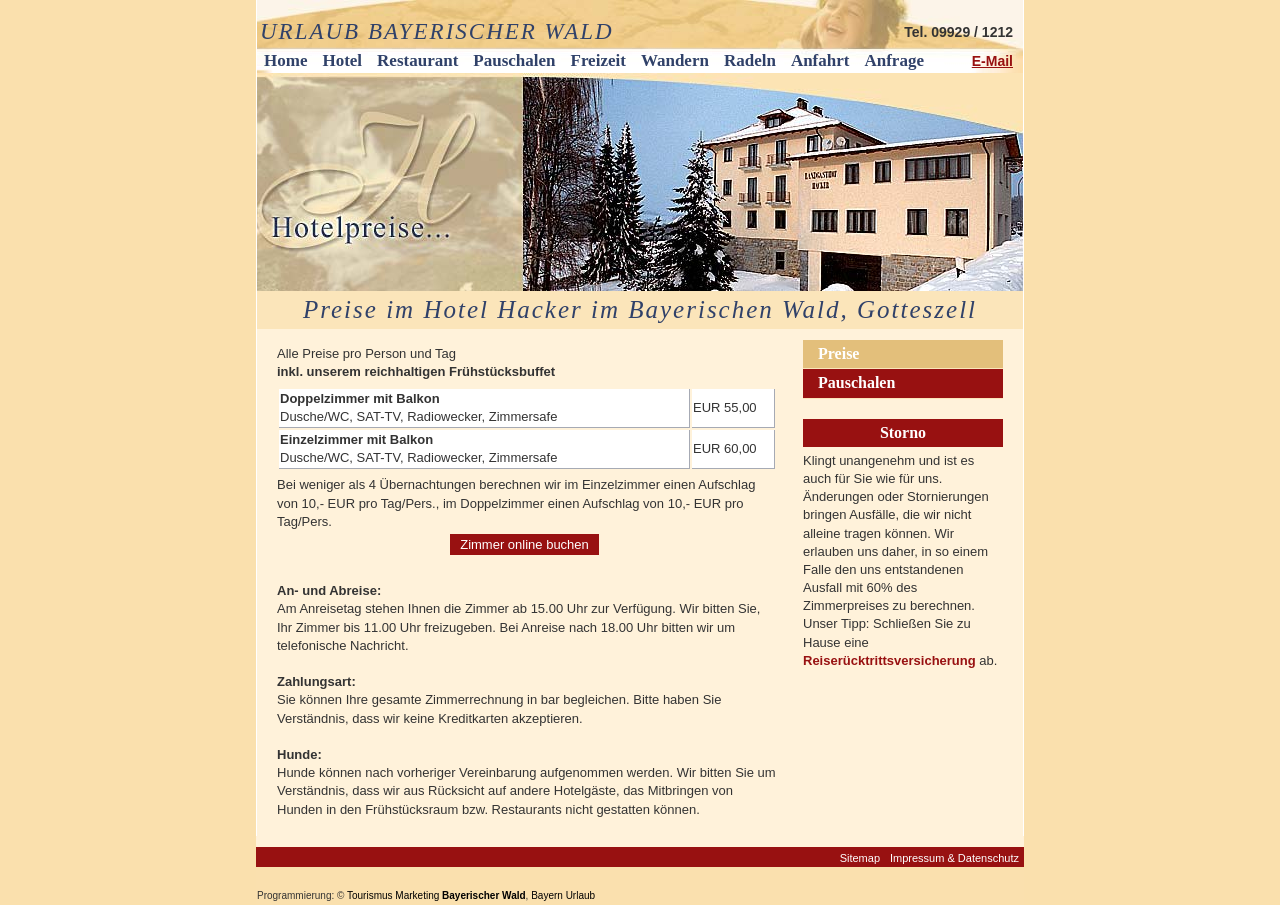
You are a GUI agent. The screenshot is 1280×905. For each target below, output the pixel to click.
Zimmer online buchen (524, 544)
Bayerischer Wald (484, 895)
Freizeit (598, 60)
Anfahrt (820, 60)
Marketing (417, 895)
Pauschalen (514, 60)
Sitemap (860, 858)
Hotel (342, 60)
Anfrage (893, 60)
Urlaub (580, 895)
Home (285, 60)
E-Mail (992, 61)
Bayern (547, 895)
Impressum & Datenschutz (954, 858)
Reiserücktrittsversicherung (891, 660)
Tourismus (370, 895)
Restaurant (417, 60)
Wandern (675, 60)
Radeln (750, 60)
